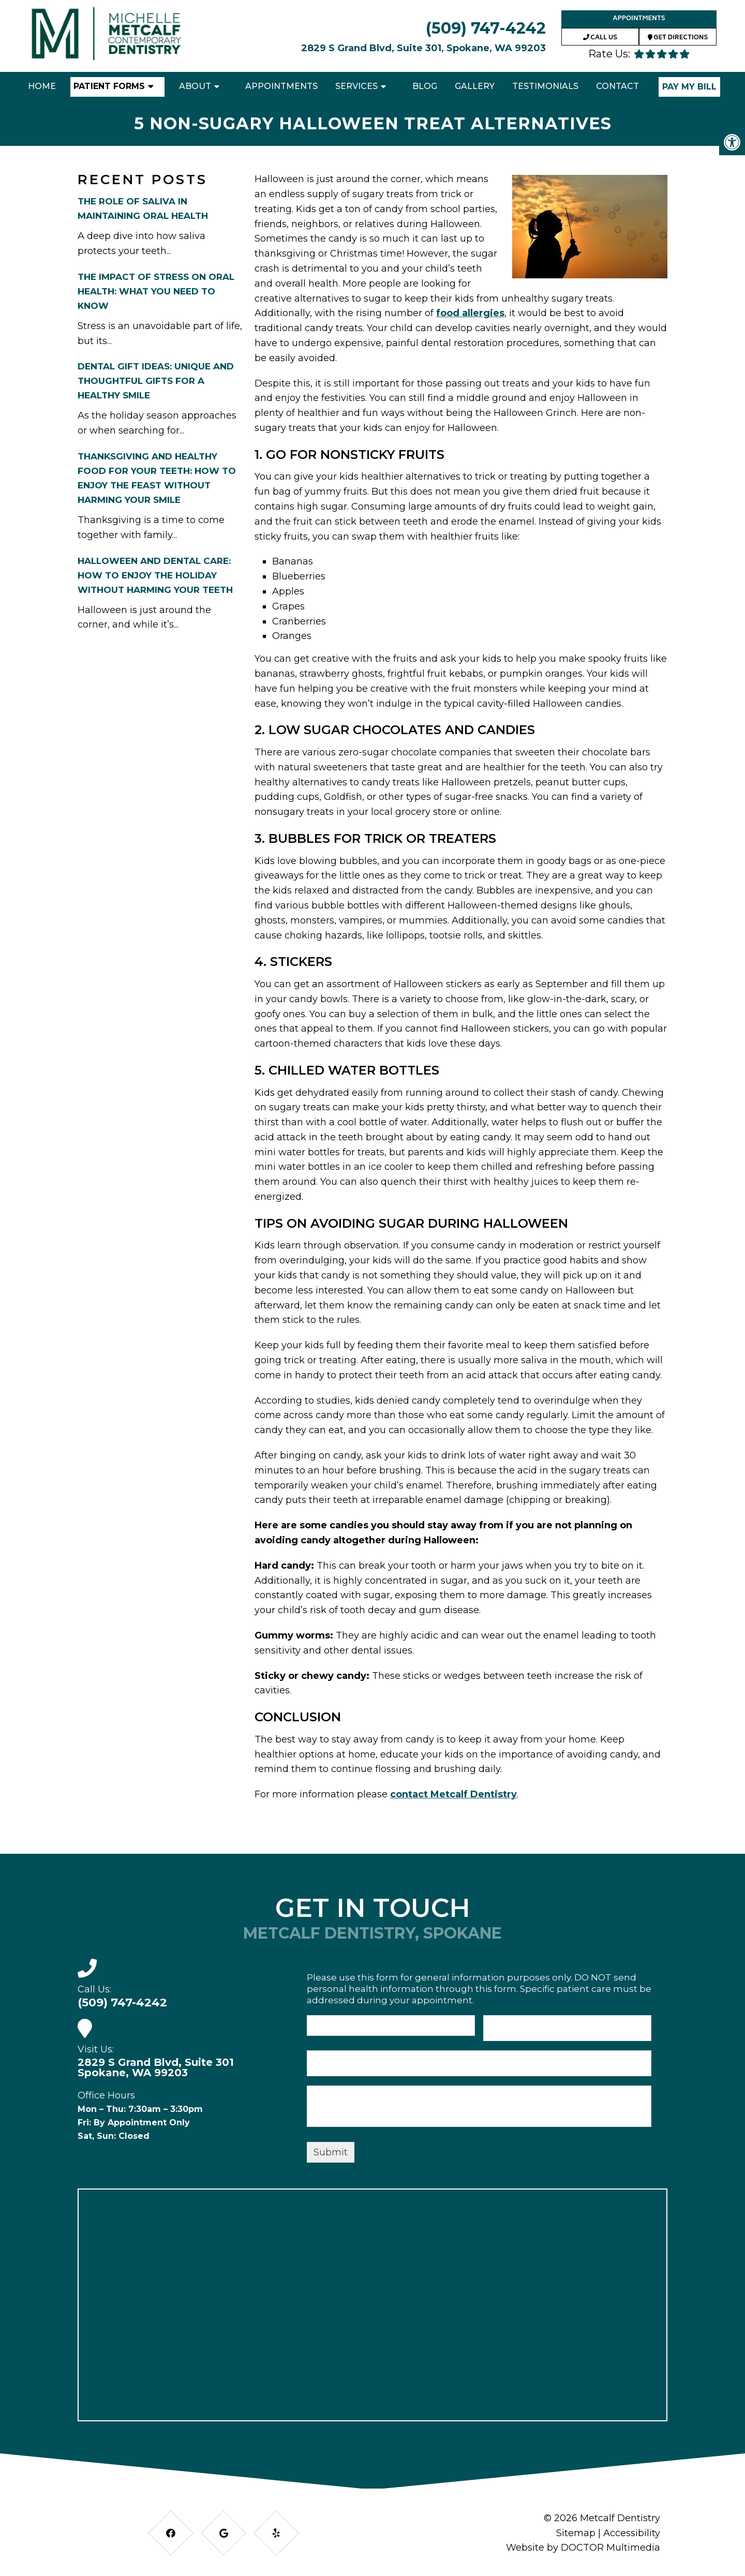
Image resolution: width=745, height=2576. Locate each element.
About (195, 86)
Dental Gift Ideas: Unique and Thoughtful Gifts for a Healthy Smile (156, 380)
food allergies (470, 313)
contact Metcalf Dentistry (453, 1794)
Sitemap (575, 2533)
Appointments (639, 18)
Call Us (600, 38)
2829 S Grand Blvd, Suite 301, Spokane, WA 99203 (423, 48)
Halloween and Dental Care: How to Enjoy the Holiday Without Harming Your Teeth (155, 575)
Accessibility (631, 2533)
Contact (617, 86)
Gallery (475, 86)
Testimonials (545, 86)
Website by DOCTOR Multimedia (583, 2547)
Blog (424, 86)
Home (42, 86)
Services (356, 86)
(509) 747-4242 (486, 28)
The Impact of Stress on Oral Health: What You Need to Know (156, 291)
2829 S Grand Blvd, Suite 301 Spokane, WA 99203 (156, 2067)
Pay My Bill (689, 87)
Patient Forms (109, 86)
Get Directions (678, 38)
